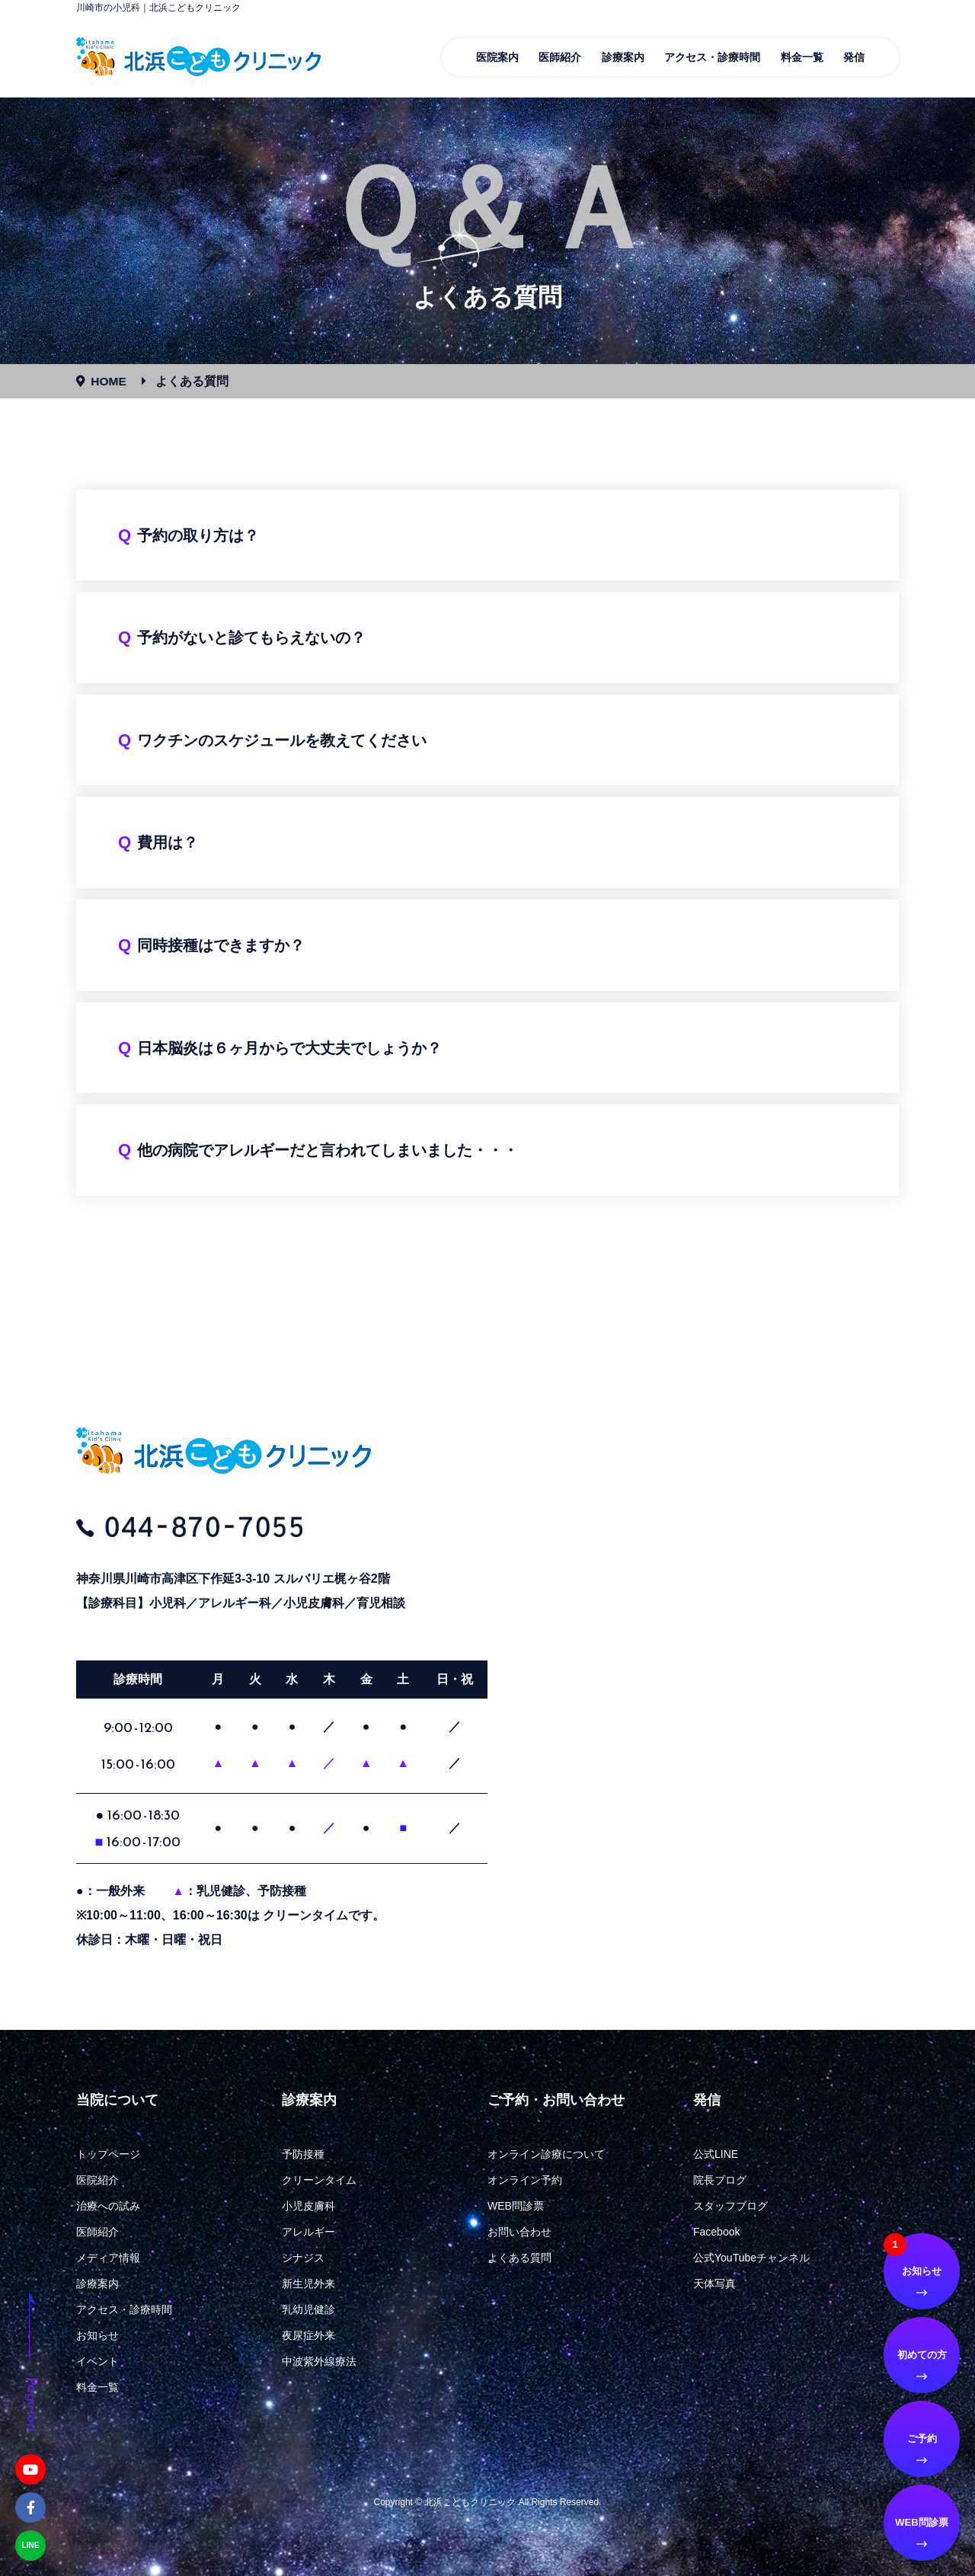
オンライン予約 (525, 2180)
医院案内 (497, 57)
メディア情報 (108, 2257)
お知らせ (97, 2335)
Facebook (716, 2231)
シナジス (303, 2257)
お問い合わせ (519, 2231)
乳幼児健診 (308, 2309)
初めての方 (922, 2354)
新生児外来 (308, 2283)
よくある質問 (519, 2257)
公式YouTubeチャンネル (751, 2257)
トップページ (108, 2154)
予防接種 (303, 2154)
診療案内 (623, 57)
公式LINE (715, 2154)
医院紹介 (97, 2180)
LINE (31, 2545)
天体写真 (714, 2283)
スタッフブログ (730, 2205)
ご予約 (922, 2438)
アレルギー (308, 2231)
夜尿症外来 (308, 2335)
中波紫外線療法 (319, 2361)
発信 (854, 57)
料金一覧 (802, 57)
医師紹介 (560, 57)
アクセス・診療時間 (712, 57)
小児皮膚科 (308, 2205)
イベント (97, 2361)
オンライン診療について (546, 2154)
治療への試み (108, 2205)
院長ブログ (719, 2180)
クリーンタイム (319, 2180)
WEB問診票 (516, 2205)
